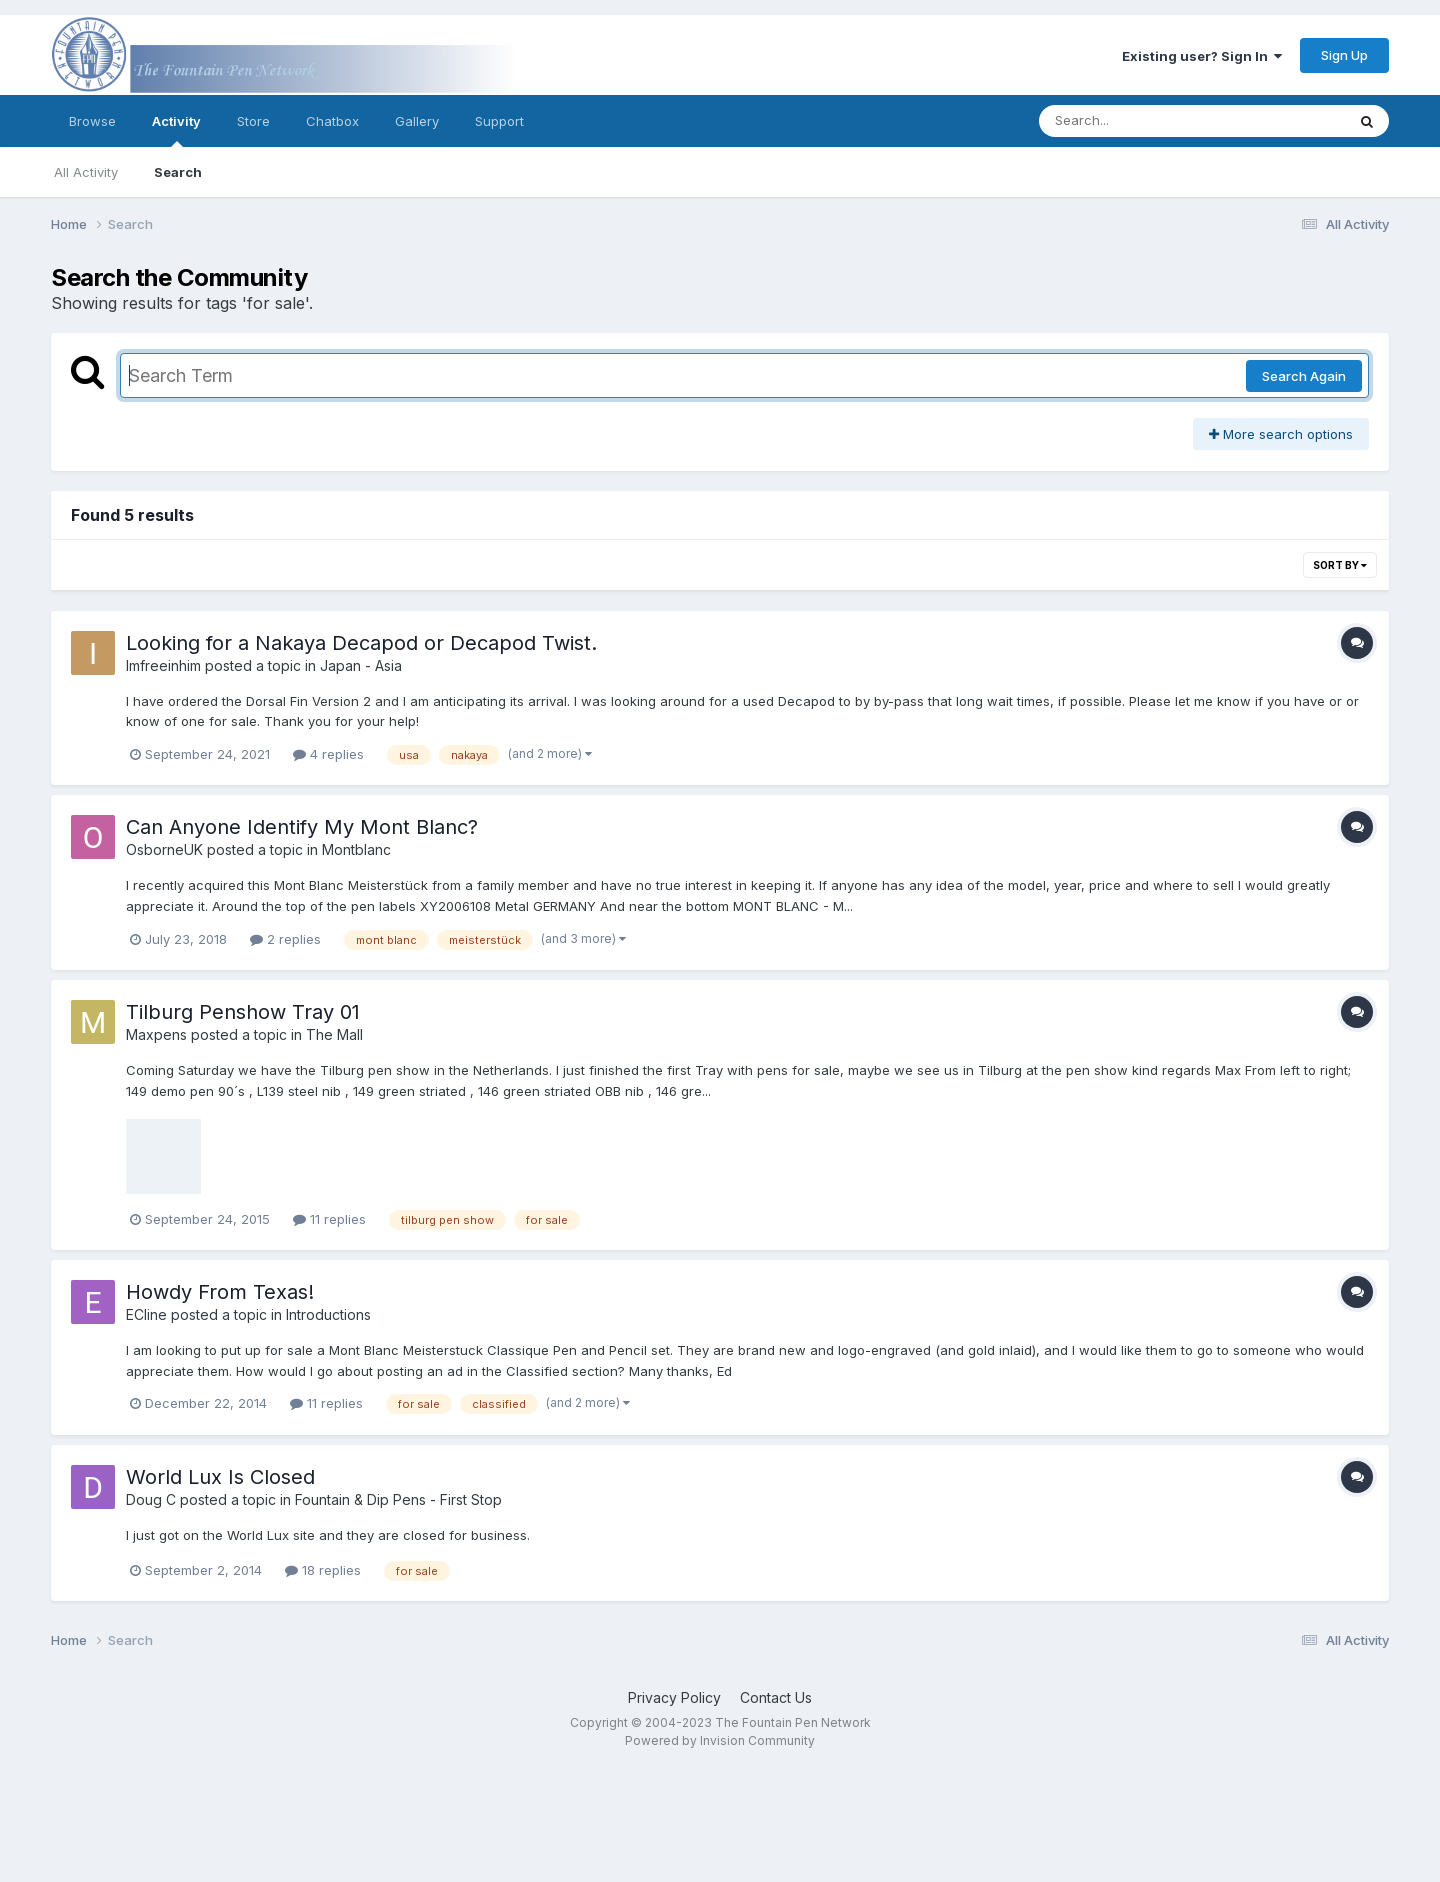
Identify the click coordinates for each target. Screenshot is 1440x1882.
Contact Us (776, 1697)
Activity (176, 130)
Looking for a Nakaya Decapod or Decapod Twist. (361, 643)
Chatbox (332, 121)
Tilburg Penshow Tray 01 (243, 1012)
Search (178, 172)
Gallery (417, 121)
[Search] (1137, 121)
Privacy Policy (674, 1697)
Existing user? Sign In (1202, 56)
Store (253, 121)
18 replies (323, 1570)
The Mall (334, 1034)
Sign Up (1344, 55)
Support (499, 121)
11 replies (329, 1219)
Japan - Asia (361, 665)
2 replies (285, 939)
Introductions (328, 1314)
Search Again (1304, 376)
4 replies (328, 754)
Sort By (1340, 565)
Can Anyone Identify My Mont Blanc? (302, 827)
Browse (92, 121)
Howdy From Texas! (220, 1292)
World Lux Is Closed (220, 1477)
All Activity (86, 172)
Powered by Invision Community (720, 1740)
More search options (1281, 434)
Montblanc (356, 849)
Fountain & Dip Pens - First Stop (398, 1499)
